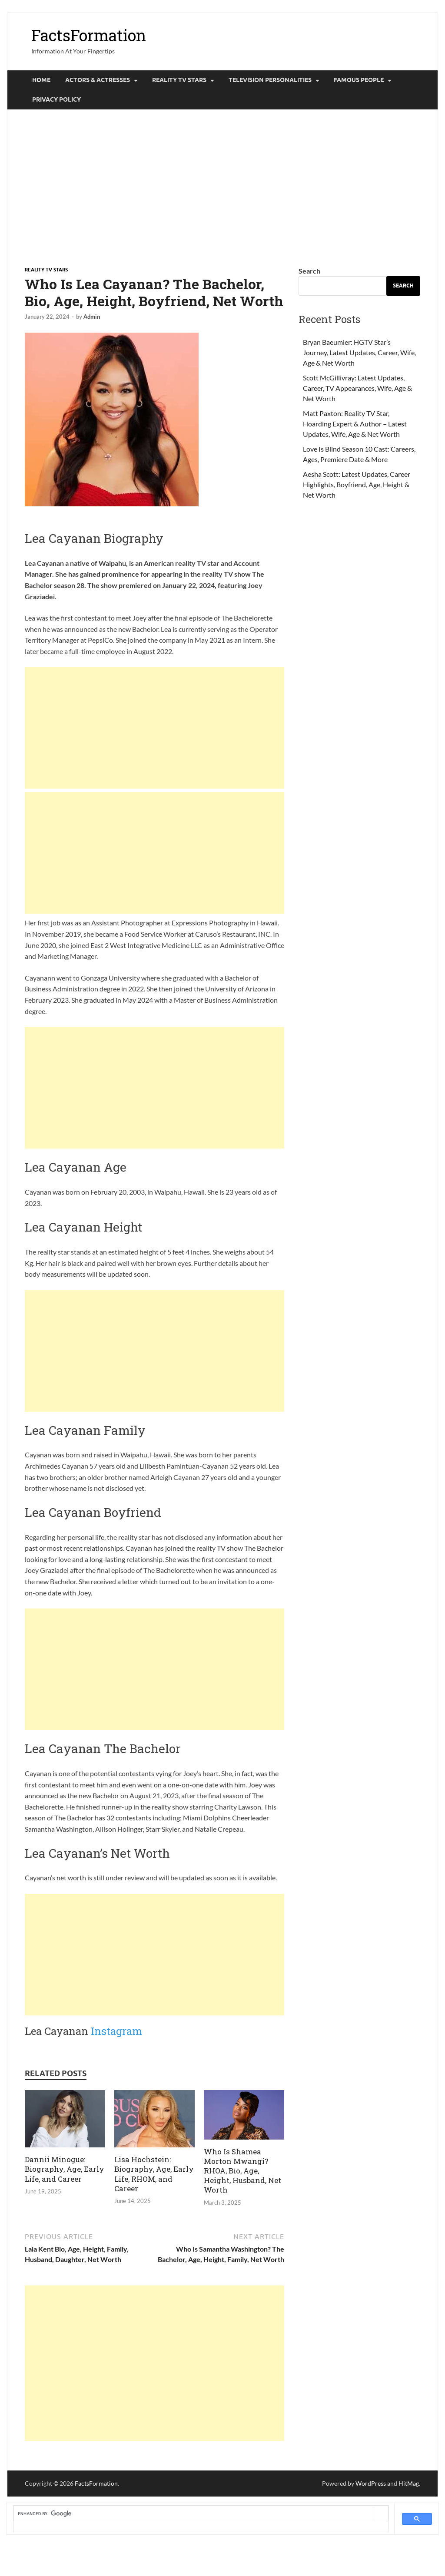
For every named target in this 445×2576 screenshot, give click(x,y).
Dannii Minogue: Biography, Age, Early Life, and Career (64, 2168)
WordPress (370, 2483)
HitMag (409, 2483)
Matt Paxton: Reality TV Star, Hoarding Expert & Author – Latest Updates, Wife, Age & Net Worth (355, 423)
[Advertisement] (222, 187)
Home (41, 79)
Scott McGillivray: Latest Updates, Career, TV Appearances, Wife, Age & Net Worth (357, 388)
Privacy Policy (56, 99)
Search (309, 271)
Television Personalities (270, 79)
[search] (193, 2513)
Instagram (116, 2031)
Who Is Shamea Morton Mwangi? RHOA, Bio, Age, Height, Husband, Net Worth (242, 2171)
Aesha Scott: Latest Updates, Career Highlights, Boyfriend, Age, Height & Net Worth (356, 484)
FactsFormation (88, 35)
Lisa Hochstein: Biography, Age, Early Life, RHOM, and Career (154, 2173)
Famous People (359, 79)
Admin (91, 316)
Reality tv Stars (179, 79)
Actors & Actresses (97, 79)
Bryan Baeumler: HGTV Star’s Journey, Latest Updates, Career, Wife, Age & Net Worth (359, 352)
